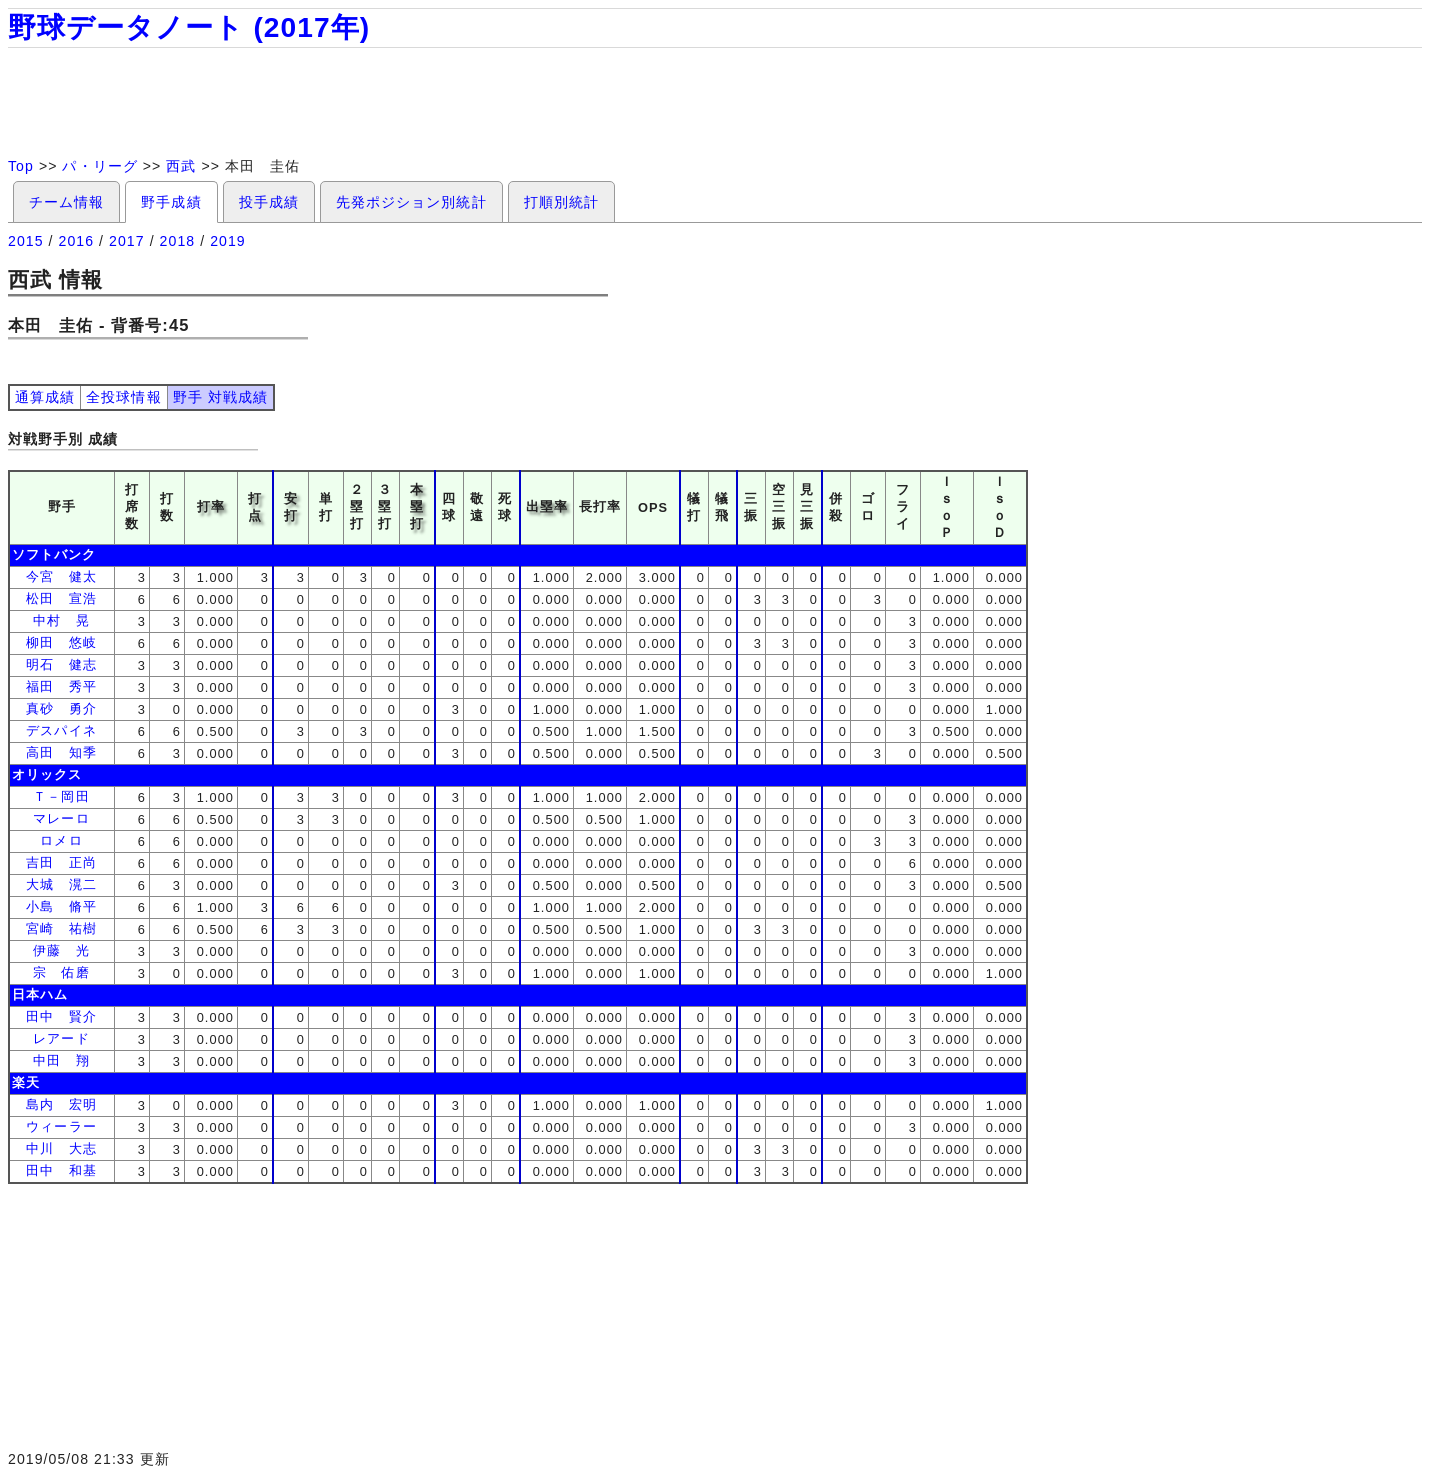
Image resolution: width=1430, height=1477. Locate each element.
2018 (178, 241)
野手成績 (171, 202)
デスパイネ (61, 730)
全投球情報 (123, 397)
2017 (127, 241)
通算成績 (45, 397)
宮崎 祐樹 (61, 928)
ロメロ (61, 840)
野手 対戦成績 (220, 397)
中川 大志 (61, 1148)
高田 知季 (61, 752)
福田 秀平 (61, 686)
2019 (228, 241)
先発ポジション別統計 (411, 202)
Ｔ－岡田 (61, 796)
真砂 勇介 (61, 708)
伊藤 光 (61, 950)
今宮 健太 (61, 576)
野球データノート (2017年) (189, 27)
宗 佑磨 (61, 972)
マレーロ (61, 818)
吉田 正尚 (61, 862)
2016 (77, 241)
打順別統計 (561, 202)
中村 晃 (61, 620)
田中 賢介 (61, 1016)
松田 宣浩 (61, 598)
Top (21, 166)
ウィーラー (61, 1126)
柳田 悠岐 (61, 642)
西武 (181, 166)
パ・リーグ (99, 166)
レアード (61, 1038)
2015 (26, 241)
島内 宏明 (61, 1104)
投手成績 (269, 202)
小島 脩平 (61, 906)
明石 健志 (61, 664)
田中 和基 (61, 1170)
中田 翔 (61, 1060)
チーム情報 (66, 202)
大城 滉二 (61, 884)
